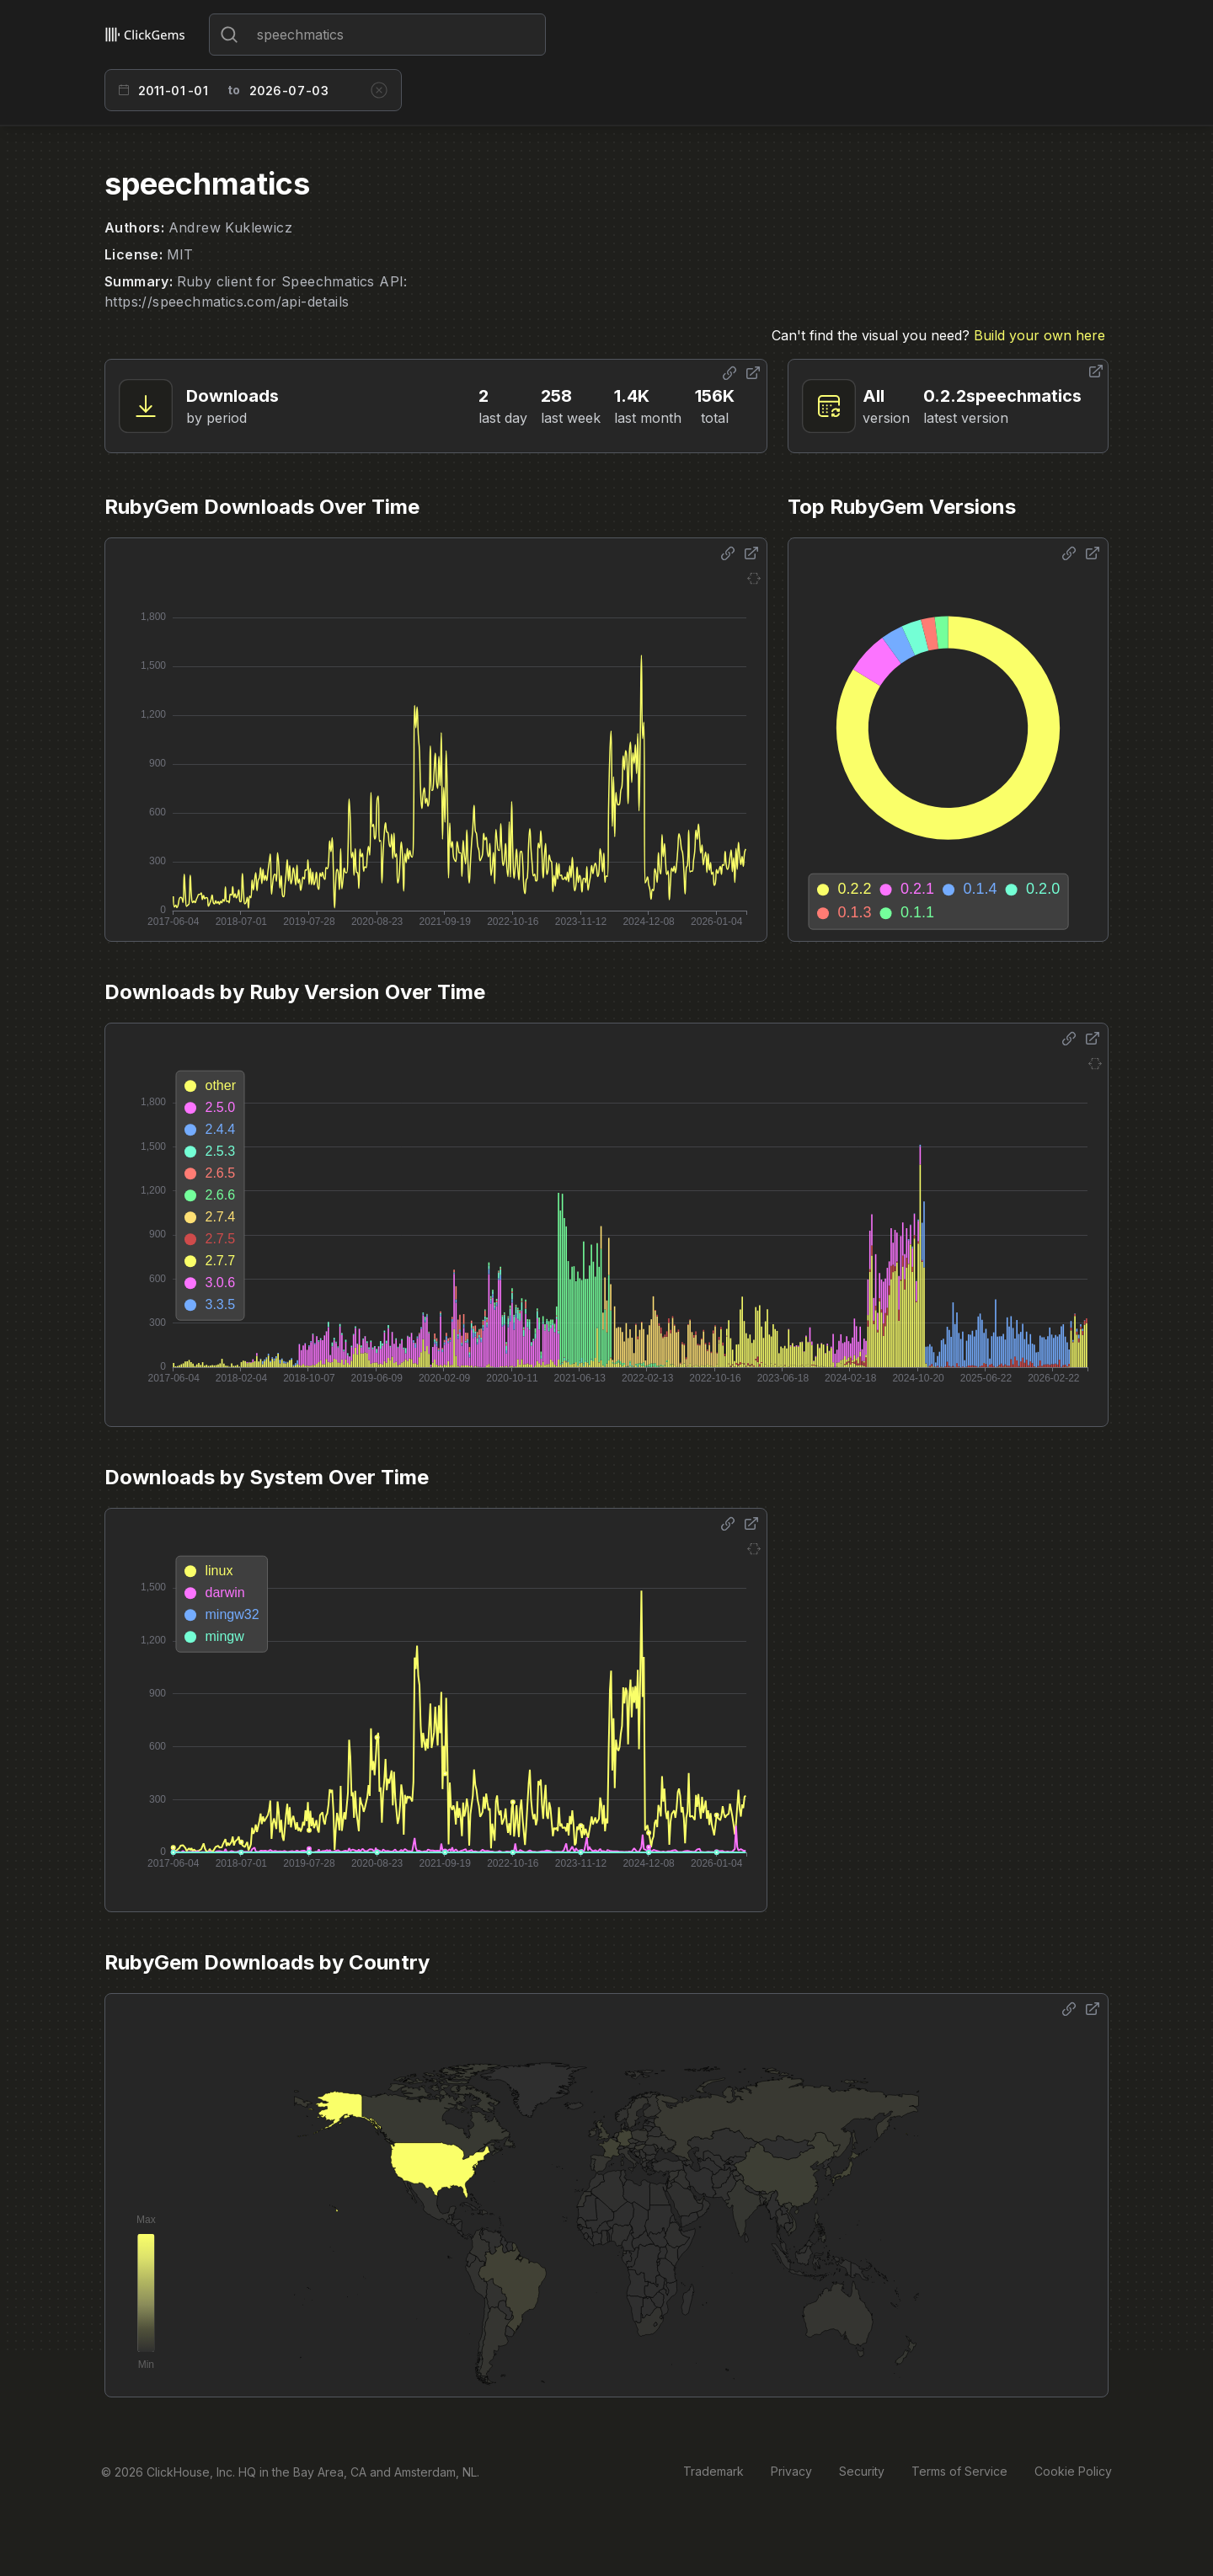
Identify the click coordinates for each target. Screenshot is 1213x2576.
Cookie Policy (1073, 2471)
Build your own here (1039, 335)
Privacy (791, 2471)
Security (861, 2471)
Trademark (713, 2471)
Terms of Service (959, 2471)
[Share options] (729, 373)
